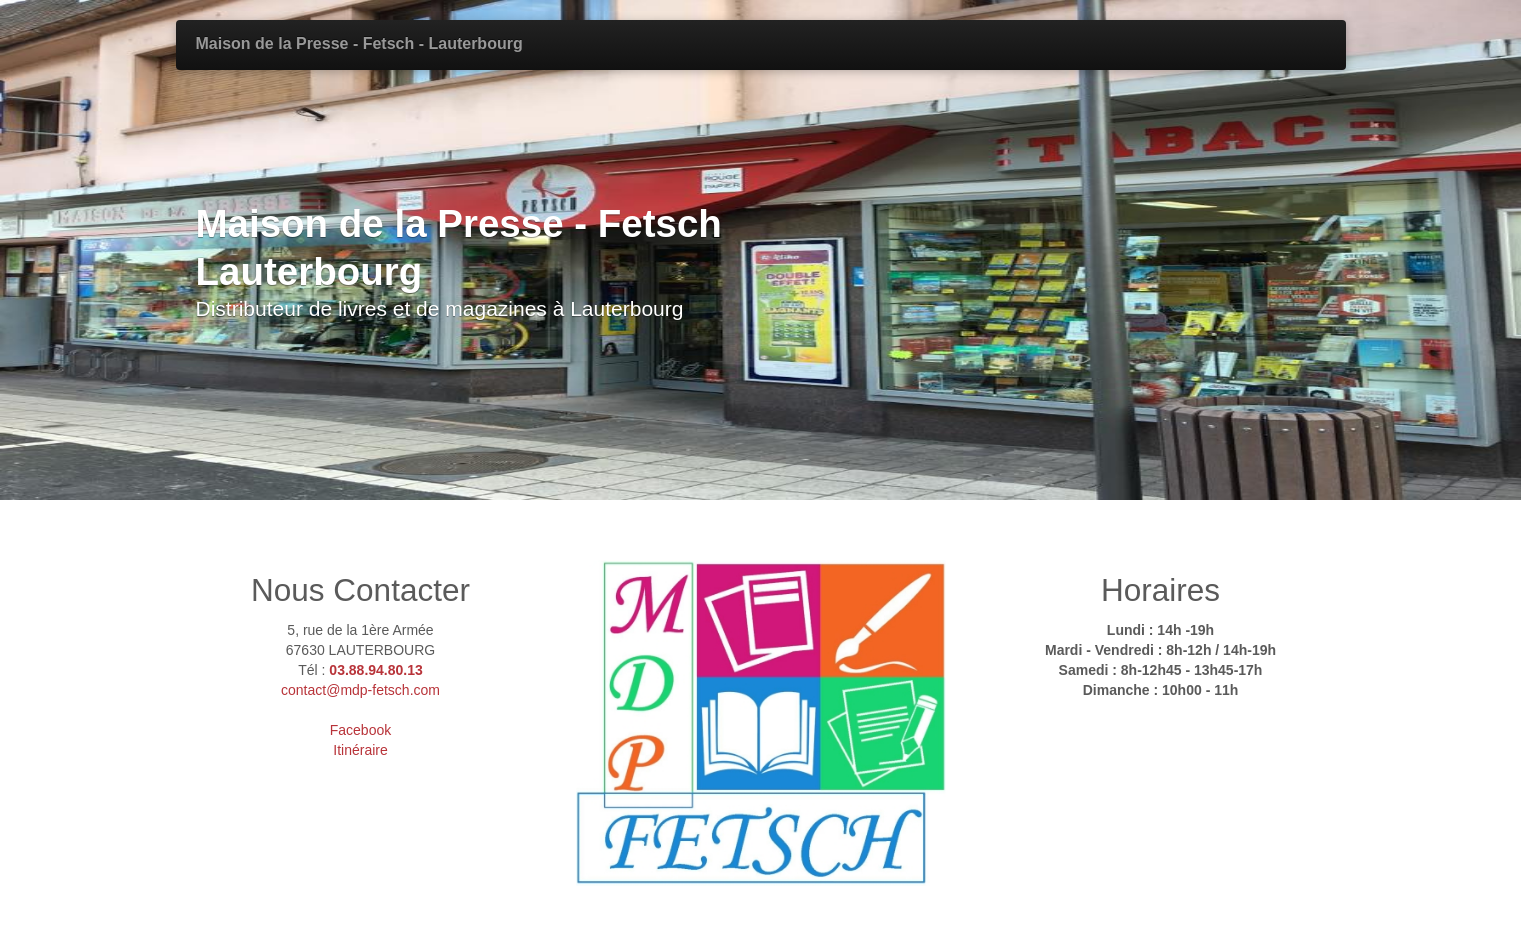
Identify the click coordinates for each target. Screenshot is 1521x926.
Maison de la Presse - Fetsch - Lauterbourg (359, 43)
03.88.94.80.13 (375, 670)
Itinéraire (360, 750)
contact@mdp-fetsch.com (360, 690)
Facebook (360, 730)
